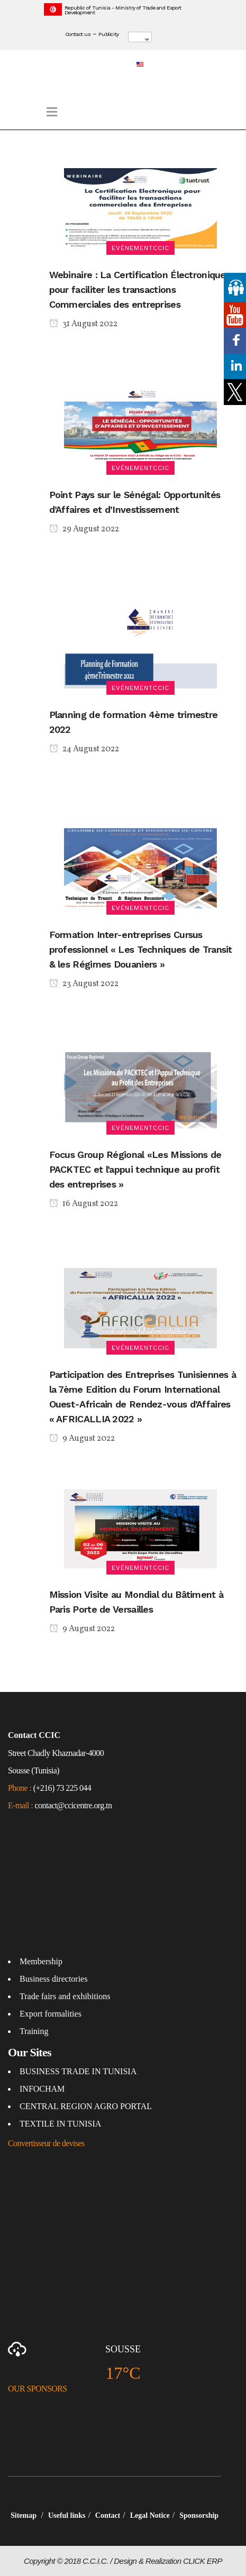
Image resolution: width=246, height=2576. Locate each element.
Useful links (66, 2515)
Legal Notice (150, 2515)
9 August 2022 (82, 1439)
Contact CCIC (34, 1735)
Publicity (108, 34)
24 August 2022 (84, 749)
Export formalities (50, 2013)
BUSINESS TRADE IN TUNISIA (78, 2071)
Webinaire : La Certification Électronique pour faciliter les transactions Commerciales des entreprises (137, 289)
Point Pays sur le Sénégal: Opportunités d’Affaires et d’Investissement (135, 502)
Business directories (53, 1978)
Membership (41, 1961)
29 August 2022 (84, 529)
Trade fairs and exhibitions (65, 1996)
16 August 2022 (83, 1204)
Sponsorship (198, 2515)
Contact (107, 2515)
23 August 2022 (84, 984)
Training (34, 2031)
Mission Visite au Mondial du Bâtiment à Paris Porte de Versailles (136, 1602)
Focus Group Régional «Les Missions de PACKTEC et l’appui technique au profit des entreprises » (135, 1169)
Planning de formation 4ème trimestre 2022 (133, 722)
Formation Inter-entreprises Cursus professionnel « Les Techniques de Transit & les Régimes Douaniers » (140, 949)
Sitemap (25, 2515)
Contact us (78, 34)
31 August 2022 (83, 324)
